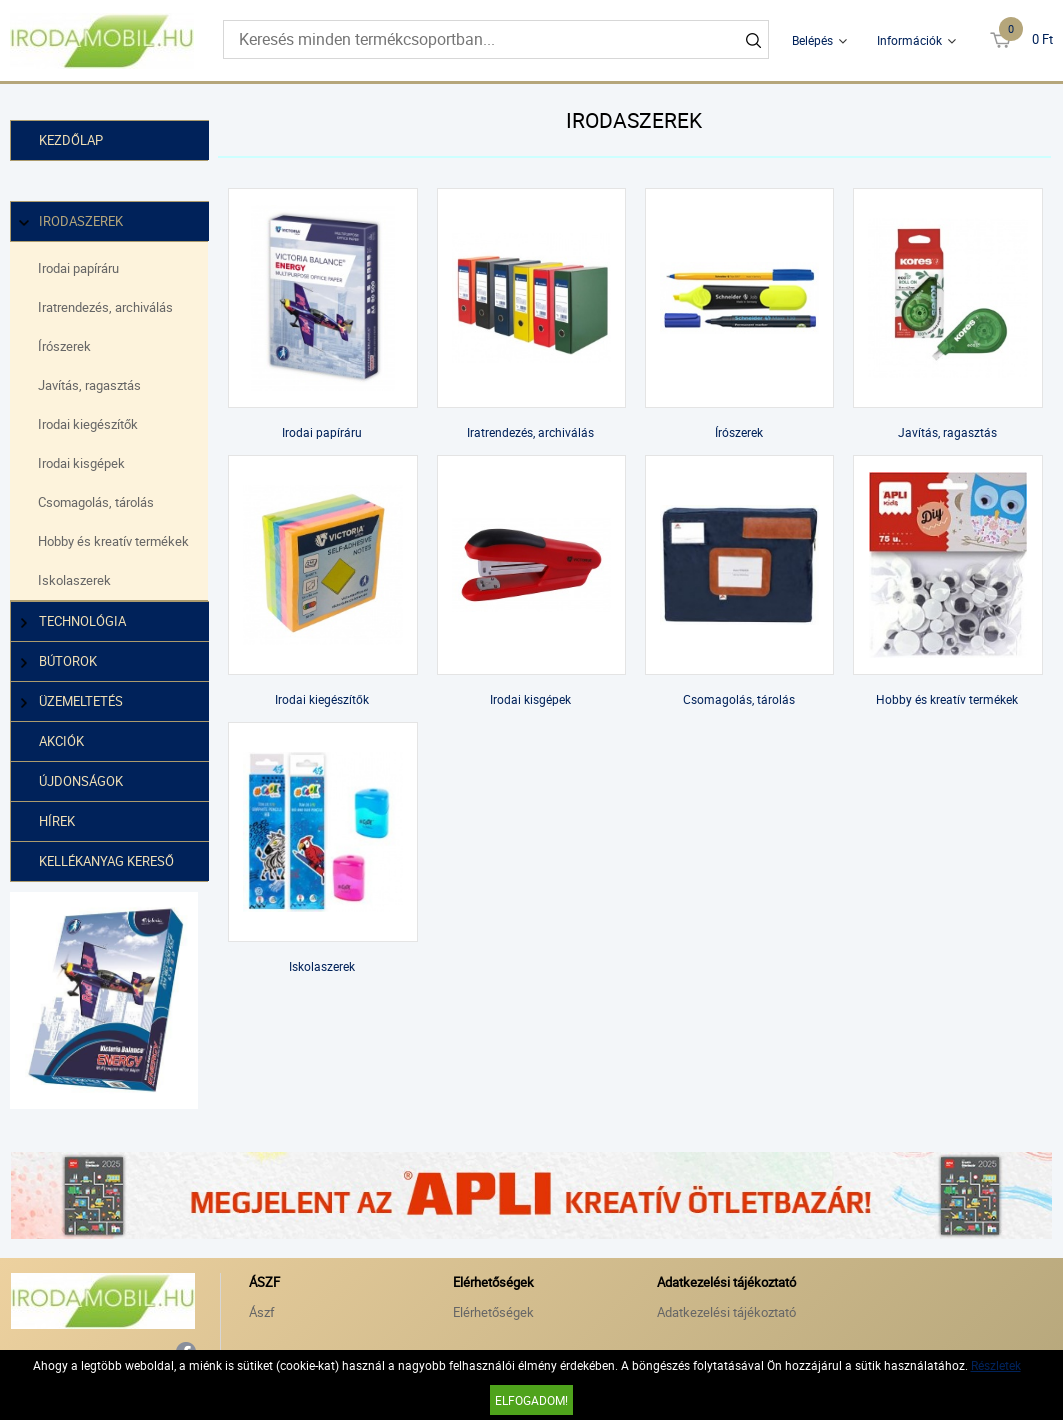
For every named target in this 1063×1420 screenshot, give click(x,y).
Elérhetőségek (493, 1311)
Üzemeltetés (73, 701)
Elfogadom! (531, 1400)
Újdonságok (81, 781)
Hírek (57, 821)
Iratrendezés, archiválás (105, 307)
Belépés (812, 40)
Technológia (74, 621)
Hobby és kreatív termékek (113, 541)
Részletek (996, 1365)
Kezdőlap (71, 140)
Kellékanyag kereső (106, 861)
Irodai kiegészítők (88, 424)
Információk (909, 40)
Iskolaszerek (74, 580)
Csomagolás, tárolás (96, 502)
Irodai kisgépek (81, 463)
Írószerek (64, 346)
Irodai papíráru (78, 268)
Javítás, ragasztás (89, 385)
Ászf (262, 1311)
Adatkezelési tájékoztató (726, 1311)
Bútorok (60, 661)
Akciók (61, 741)
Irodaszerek (73, 221)
